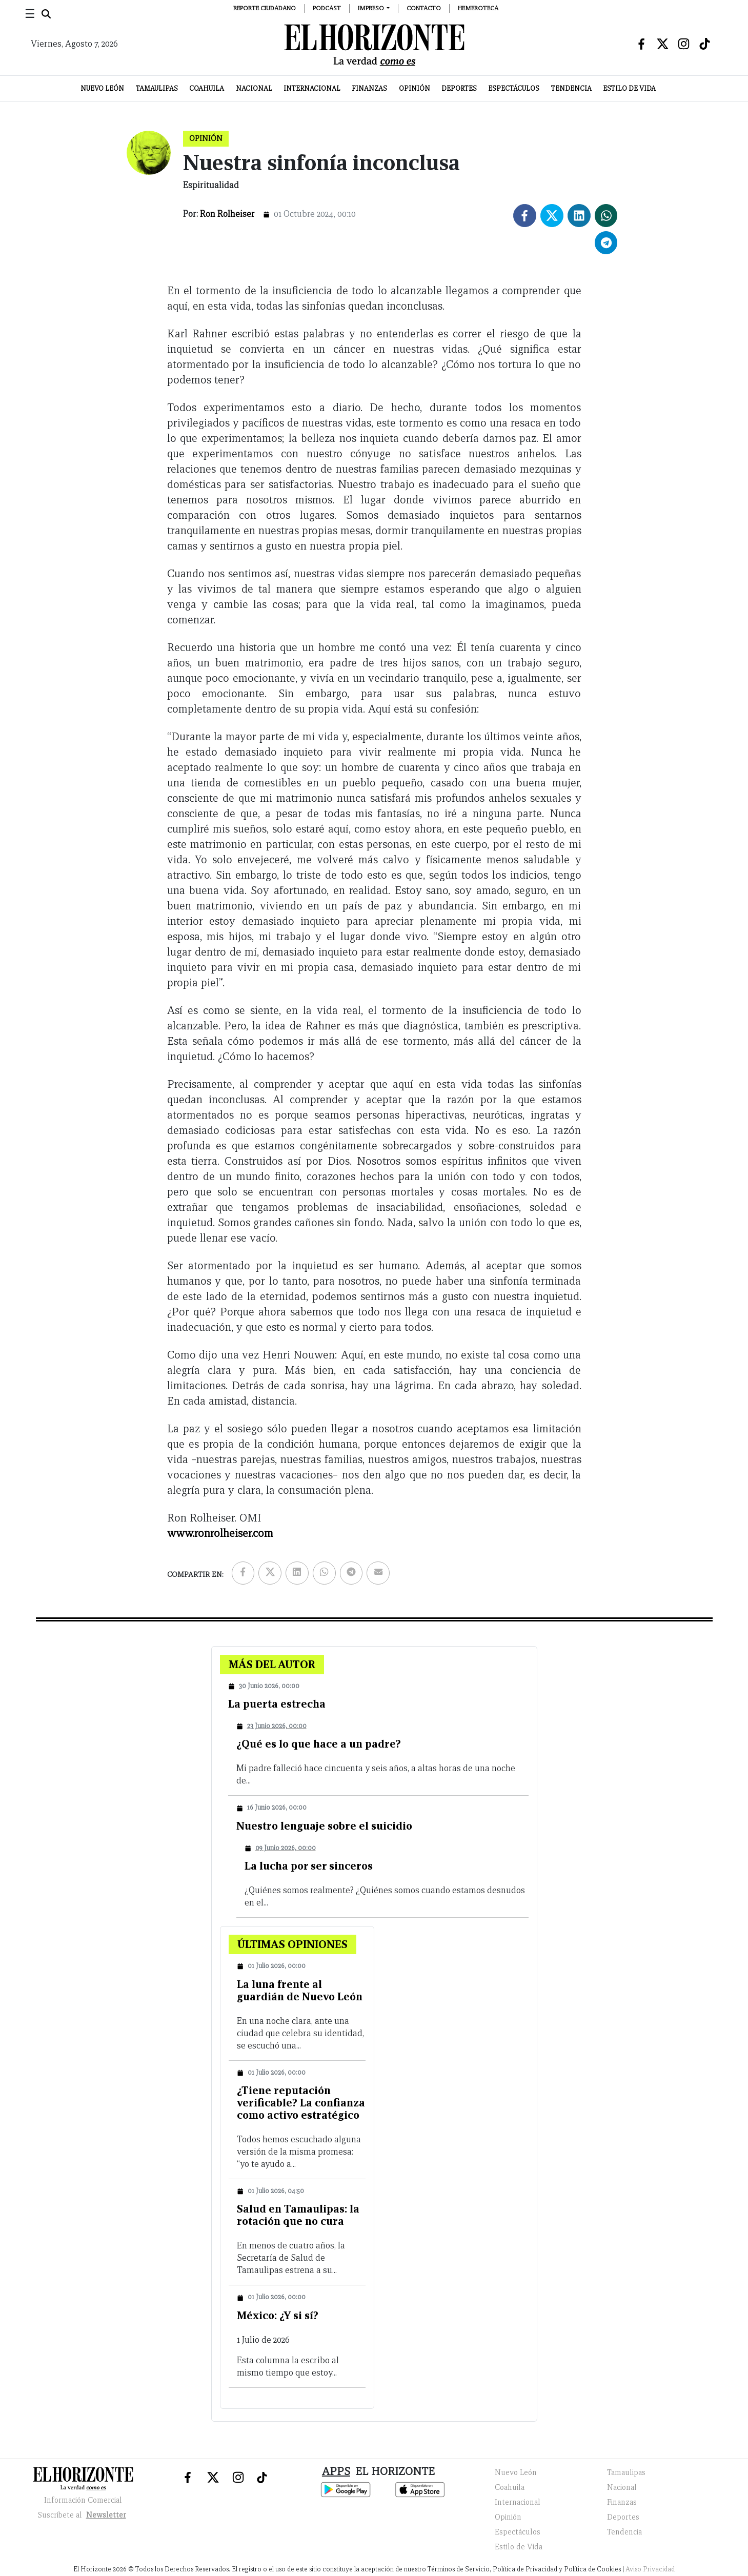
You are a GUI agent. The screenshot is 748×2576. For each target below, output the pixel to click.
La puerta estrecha (277, 1704)
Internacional (312, 88)
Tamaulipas (157, 88)
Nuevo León (102, 88)
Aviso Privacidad (650, 2569)
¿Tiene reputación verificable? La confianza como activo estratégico (301, 2102)
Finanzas (369, 88)
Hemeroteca (478, 8)
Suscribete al (83, 2515)
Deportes (459, 88)
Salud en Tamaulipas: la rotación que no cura (298, 2215)
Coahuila (206, 88)
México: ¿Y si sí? (277, 2315)
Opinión (414, 88)
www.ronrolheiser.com (220, 1533)
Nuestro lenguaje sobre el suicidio (324, 1826)
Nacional (254, 88)
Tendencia (571, 88)
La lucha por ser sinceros (309, 1866)
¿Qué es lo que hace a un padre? (318, 1744)
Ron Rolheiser (227, 214)
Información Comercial (83, 2500)
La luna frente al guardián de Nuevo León (299, 1990)
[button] (374, 8)
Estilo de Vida (629, 88)
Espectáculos (513, 88)
